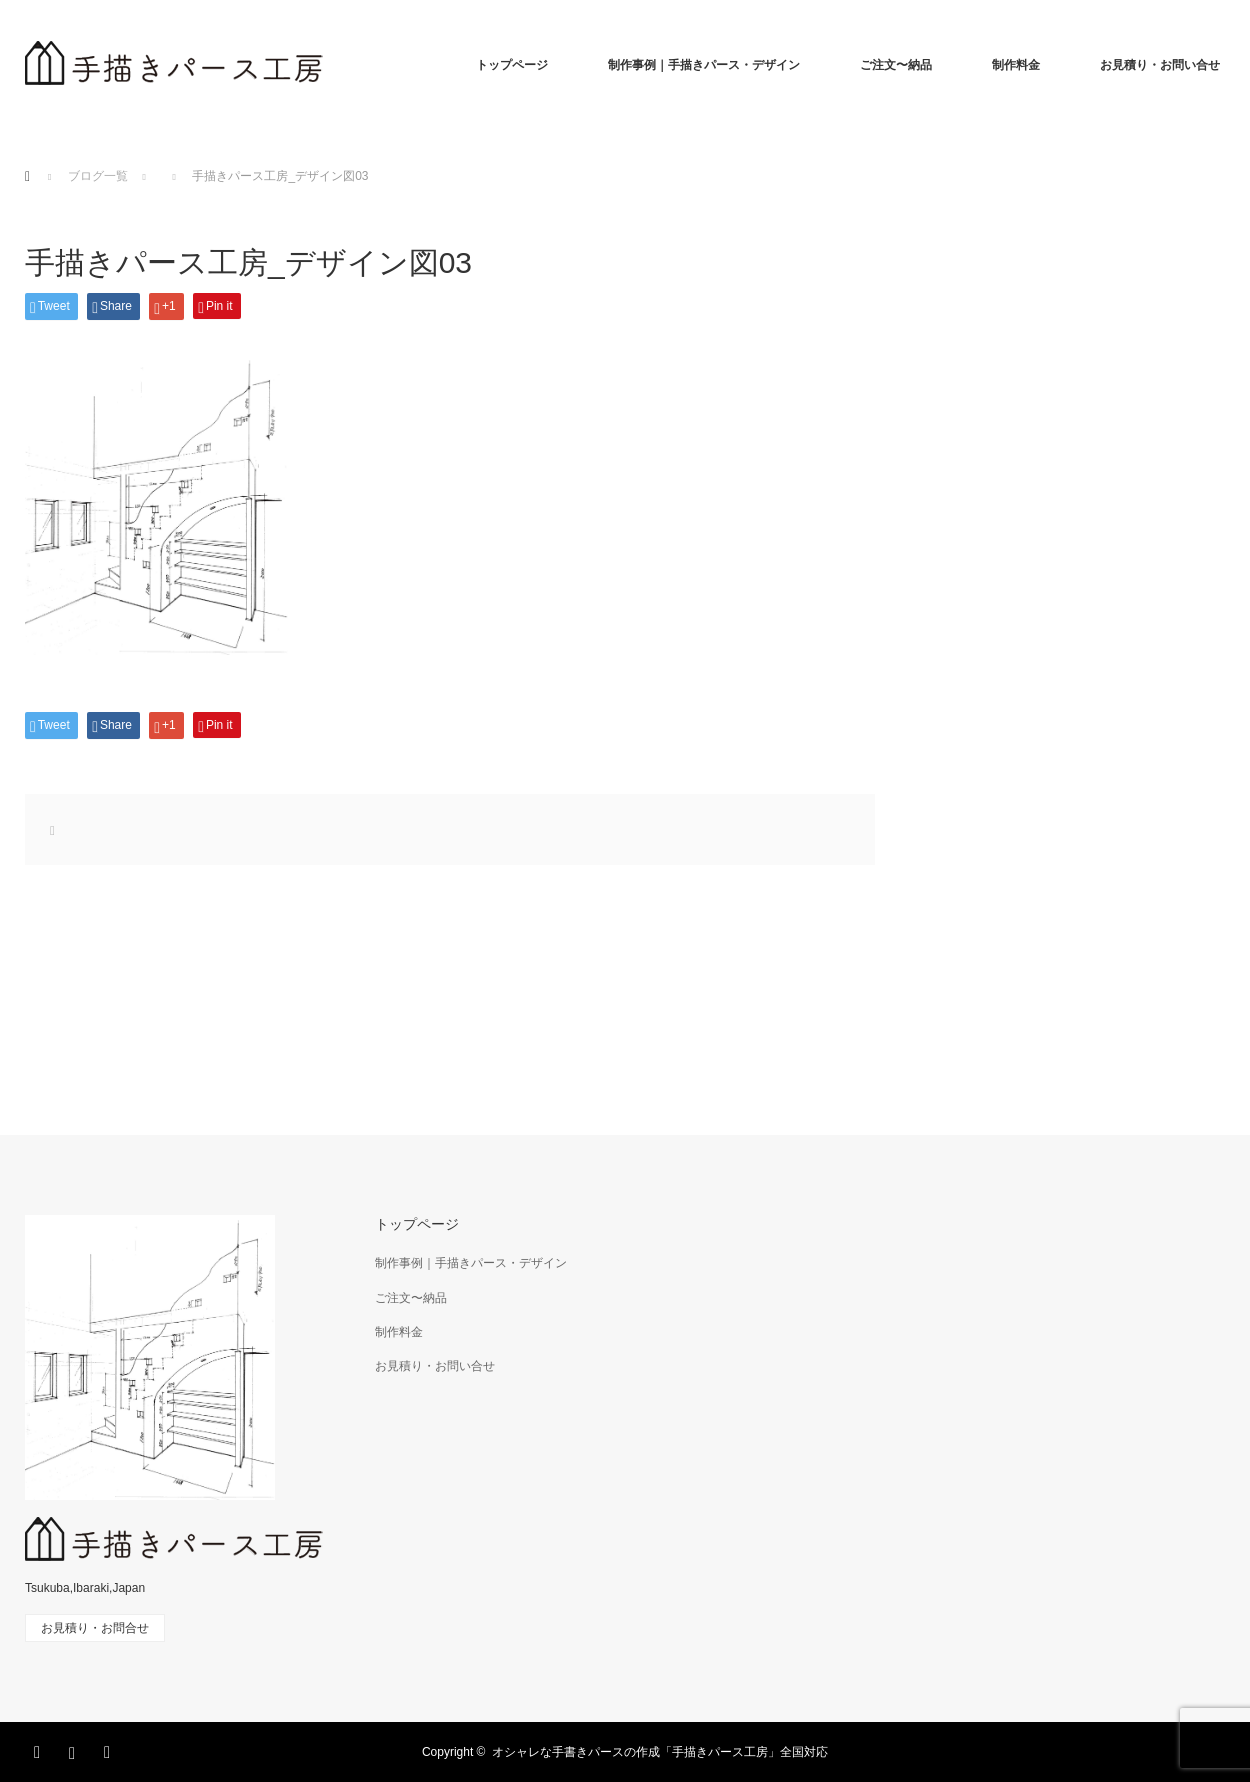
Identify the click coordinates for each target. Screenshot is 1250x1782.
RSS (110, 1749)
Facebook (40, 1749)
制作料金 (1016, 65)
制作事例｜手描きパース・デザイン (704, 65)
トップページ (512, 65)
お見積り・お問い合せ (1160, 65)
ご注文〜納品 (896, 65)
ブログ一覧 (98, 176)
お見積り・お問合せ (95, 1628)
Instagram (75, 1749)
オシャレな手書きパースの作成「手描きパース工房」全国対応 (660, 1752)
